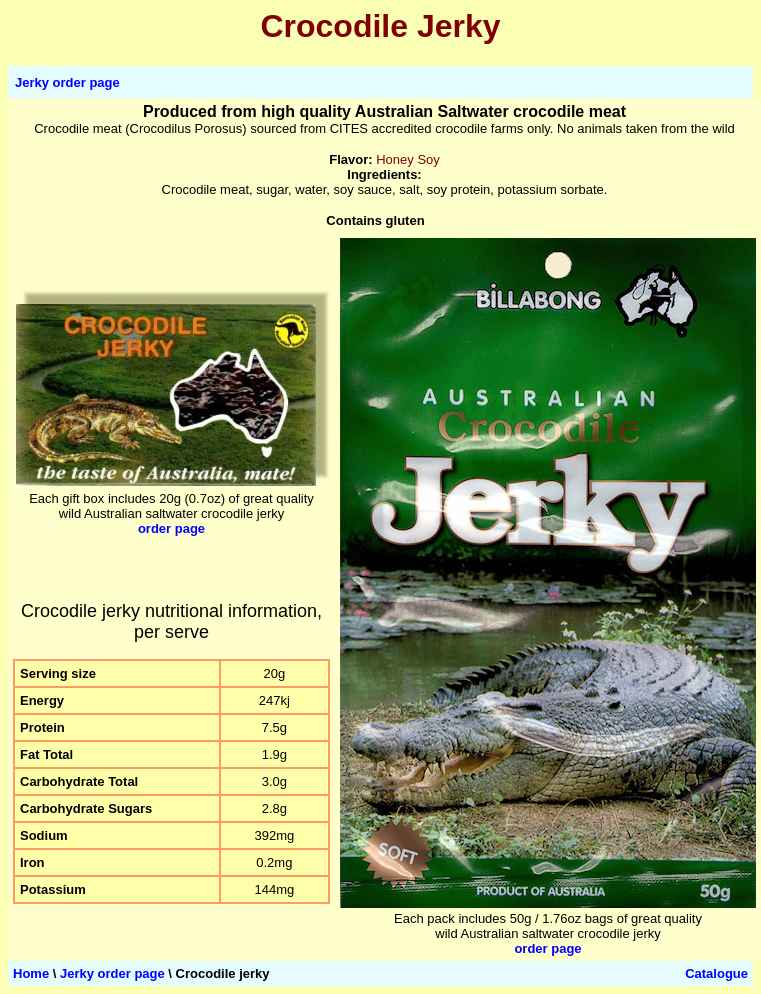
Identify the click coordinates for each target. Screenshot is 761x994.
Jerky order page (67, 82)
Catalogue (716, 973)
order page (171, 528)
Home (31, 973)
